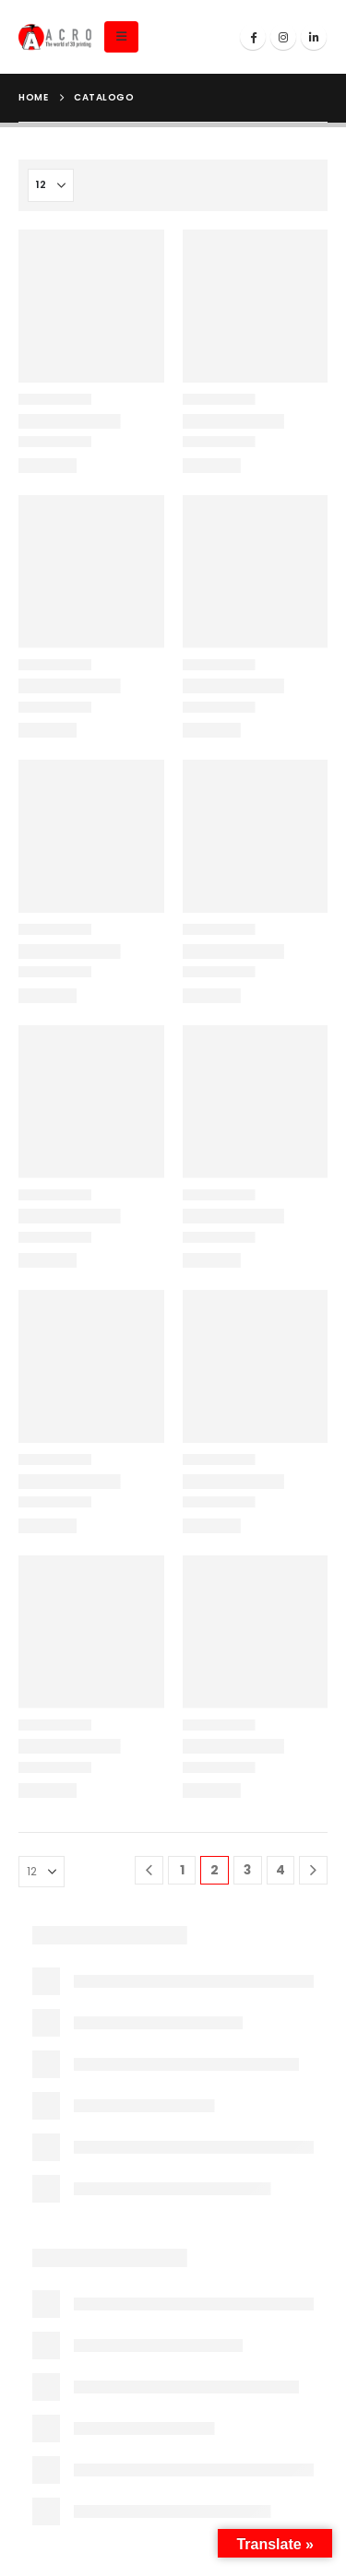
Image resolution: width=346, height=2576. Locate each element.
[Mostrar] (51, 185)
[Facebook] (253, 37)
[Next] (313, 1870)
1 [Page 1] (182, 1870)
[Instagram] (283, 37)
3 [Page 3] (247, 1870)
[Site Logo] (55, 37)
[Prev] (149, 1870)
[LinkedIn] (314, 37)
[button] (121, 37)
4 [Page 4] (280, 1870)
